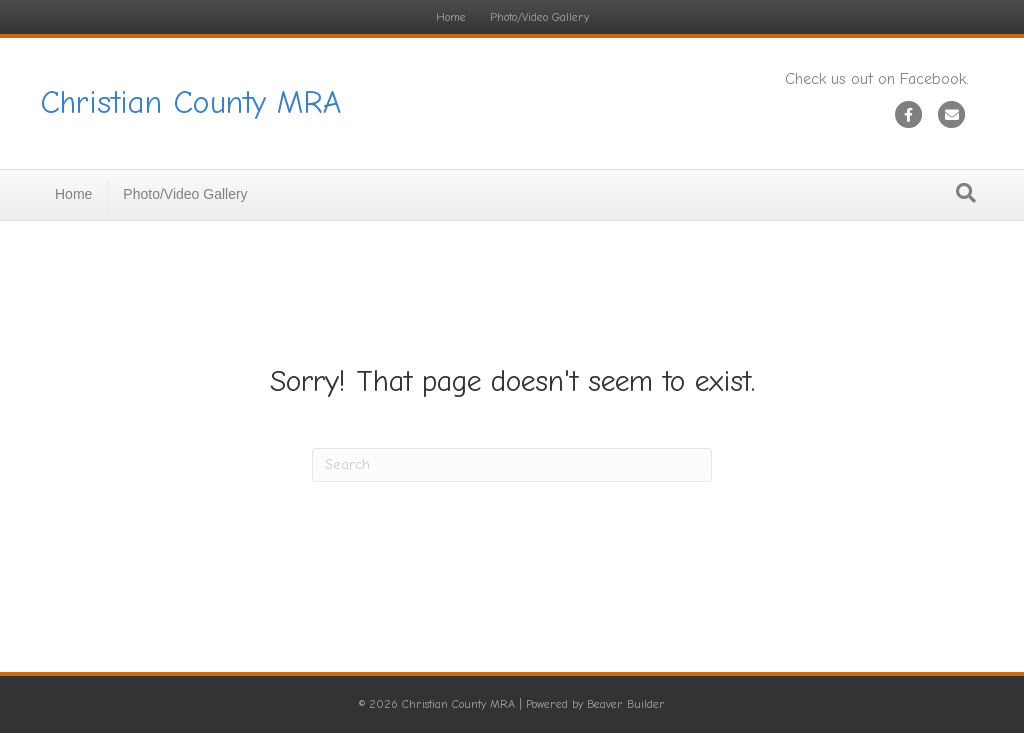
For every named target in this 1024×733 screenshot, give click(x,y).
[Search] (966, 193)
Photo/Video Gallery (539, 17)
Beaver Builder (626, 704)
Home (451, 17)
